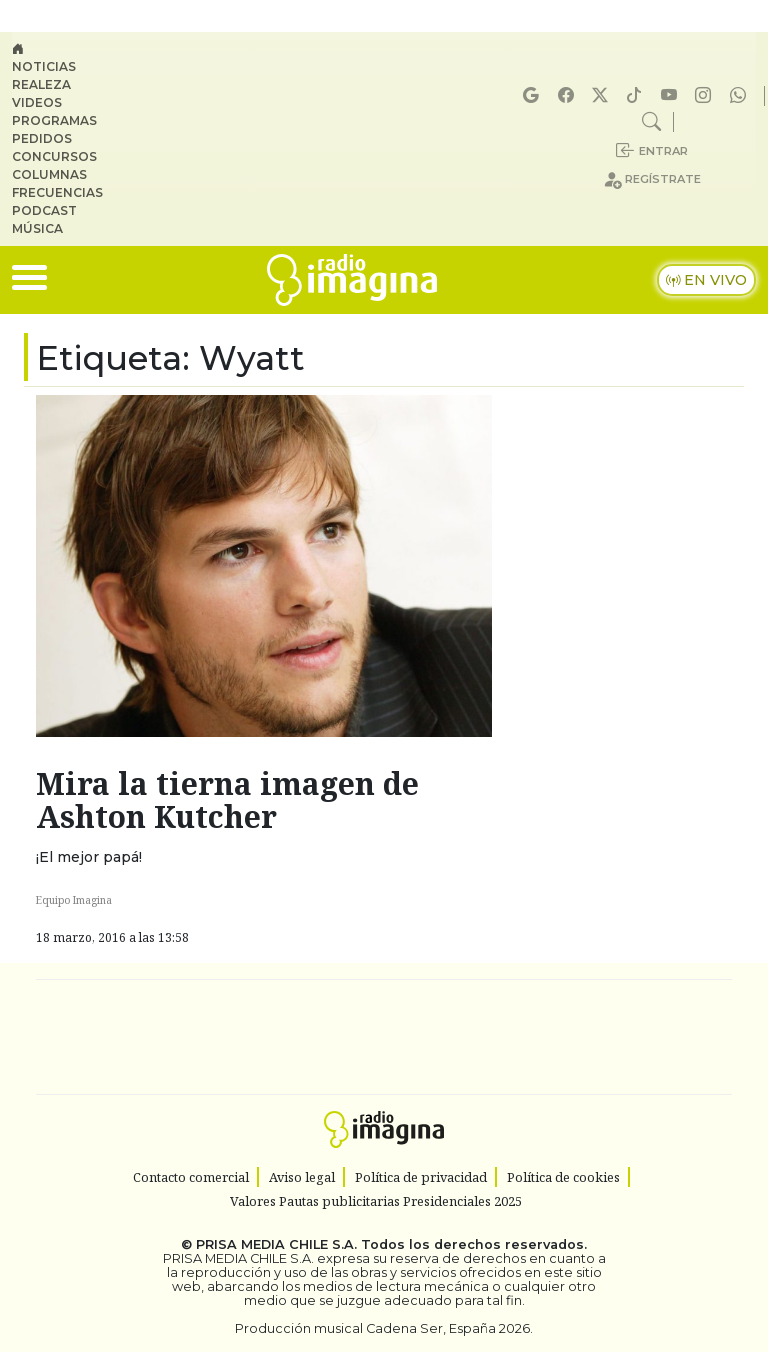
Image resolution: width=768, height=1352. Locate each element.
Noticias (44, 66)
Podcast (44, 210)
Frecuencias (57, 192)
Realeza (41, 84)
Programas (54, 120)
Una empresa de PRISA (384, 1023)
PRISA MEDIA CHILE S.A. (276, 1244)
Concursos (54, 156)
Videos (37, 102)
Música (37, 228)
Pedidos (42, 138)
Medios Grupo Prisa (384, 1072)
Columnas (49, 174)
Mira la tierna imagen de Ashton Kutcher (227, 800)
